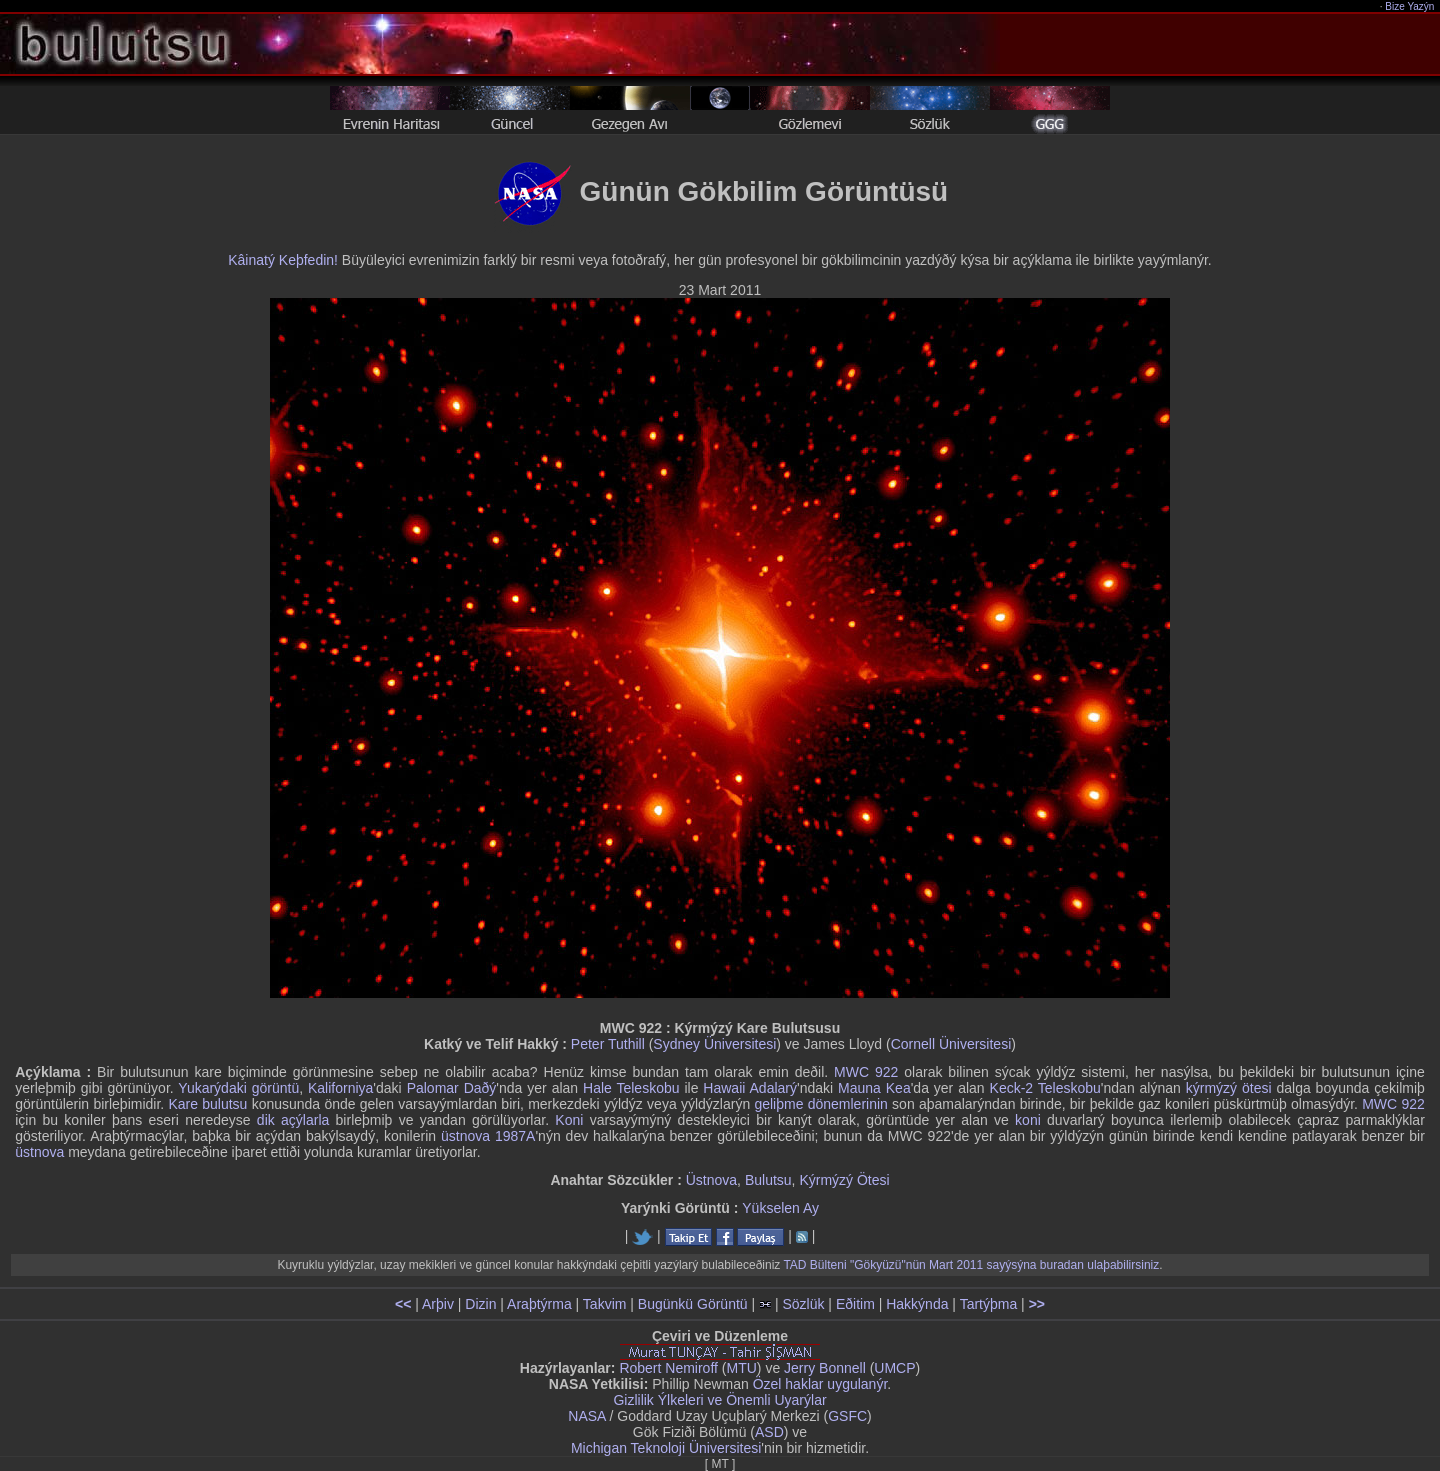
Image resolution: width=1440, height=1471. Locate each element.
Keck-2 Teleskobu (1045, 1088)
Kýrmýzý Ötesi (844, 1180)
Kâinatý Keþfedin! (283, 260)
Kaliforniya (340, 1088)
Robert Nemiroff (668, 1368)
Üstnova (711, 1180)
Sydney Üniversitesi (714, 1044)
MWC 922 (866, 1072)
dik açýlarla (293, 1120)
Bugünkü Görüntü (693, 1304)
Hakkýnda (917, 1304)
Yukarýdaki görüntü (238, 1088)
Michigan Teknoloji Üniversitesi (666, 1448)
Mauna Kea (874, 1088)
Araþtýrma (539, 1304)
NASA (586, 1416)
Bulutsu (768, 1180)
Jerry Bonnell (825, 1368)
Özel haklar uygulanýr (820, 1384)
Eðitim (855, 1304)
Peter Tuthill (608, 1044)
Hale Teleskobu (631, 1088)
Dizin (480, 1304)
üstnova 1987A (488, 1136)
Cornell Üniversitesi (951, 1044)
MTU (742, 1368)
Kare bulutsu (207, 1104)
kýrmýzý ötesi (1229, 1088)
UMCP (894, 1368)
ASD (769, 1432)
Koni (569, 1120)
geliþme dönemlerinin (820, 1104)
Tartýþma (989, 1304)
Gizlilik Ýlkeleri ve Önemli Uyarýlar (719, 1400)
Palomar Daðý (452, 1088)
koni (1028, 1120)
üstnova (39, 1152)
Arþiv (438, 1304)
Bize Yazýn (1410, 6)
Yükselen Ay (780, 1208)
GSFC (847, 1416)
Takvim (605, 1304)
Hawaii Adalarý (750, 1088)
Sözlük (803, 1304)
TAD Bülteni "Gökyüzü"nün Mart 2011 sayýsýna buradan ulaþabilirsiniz (971, 1265)
